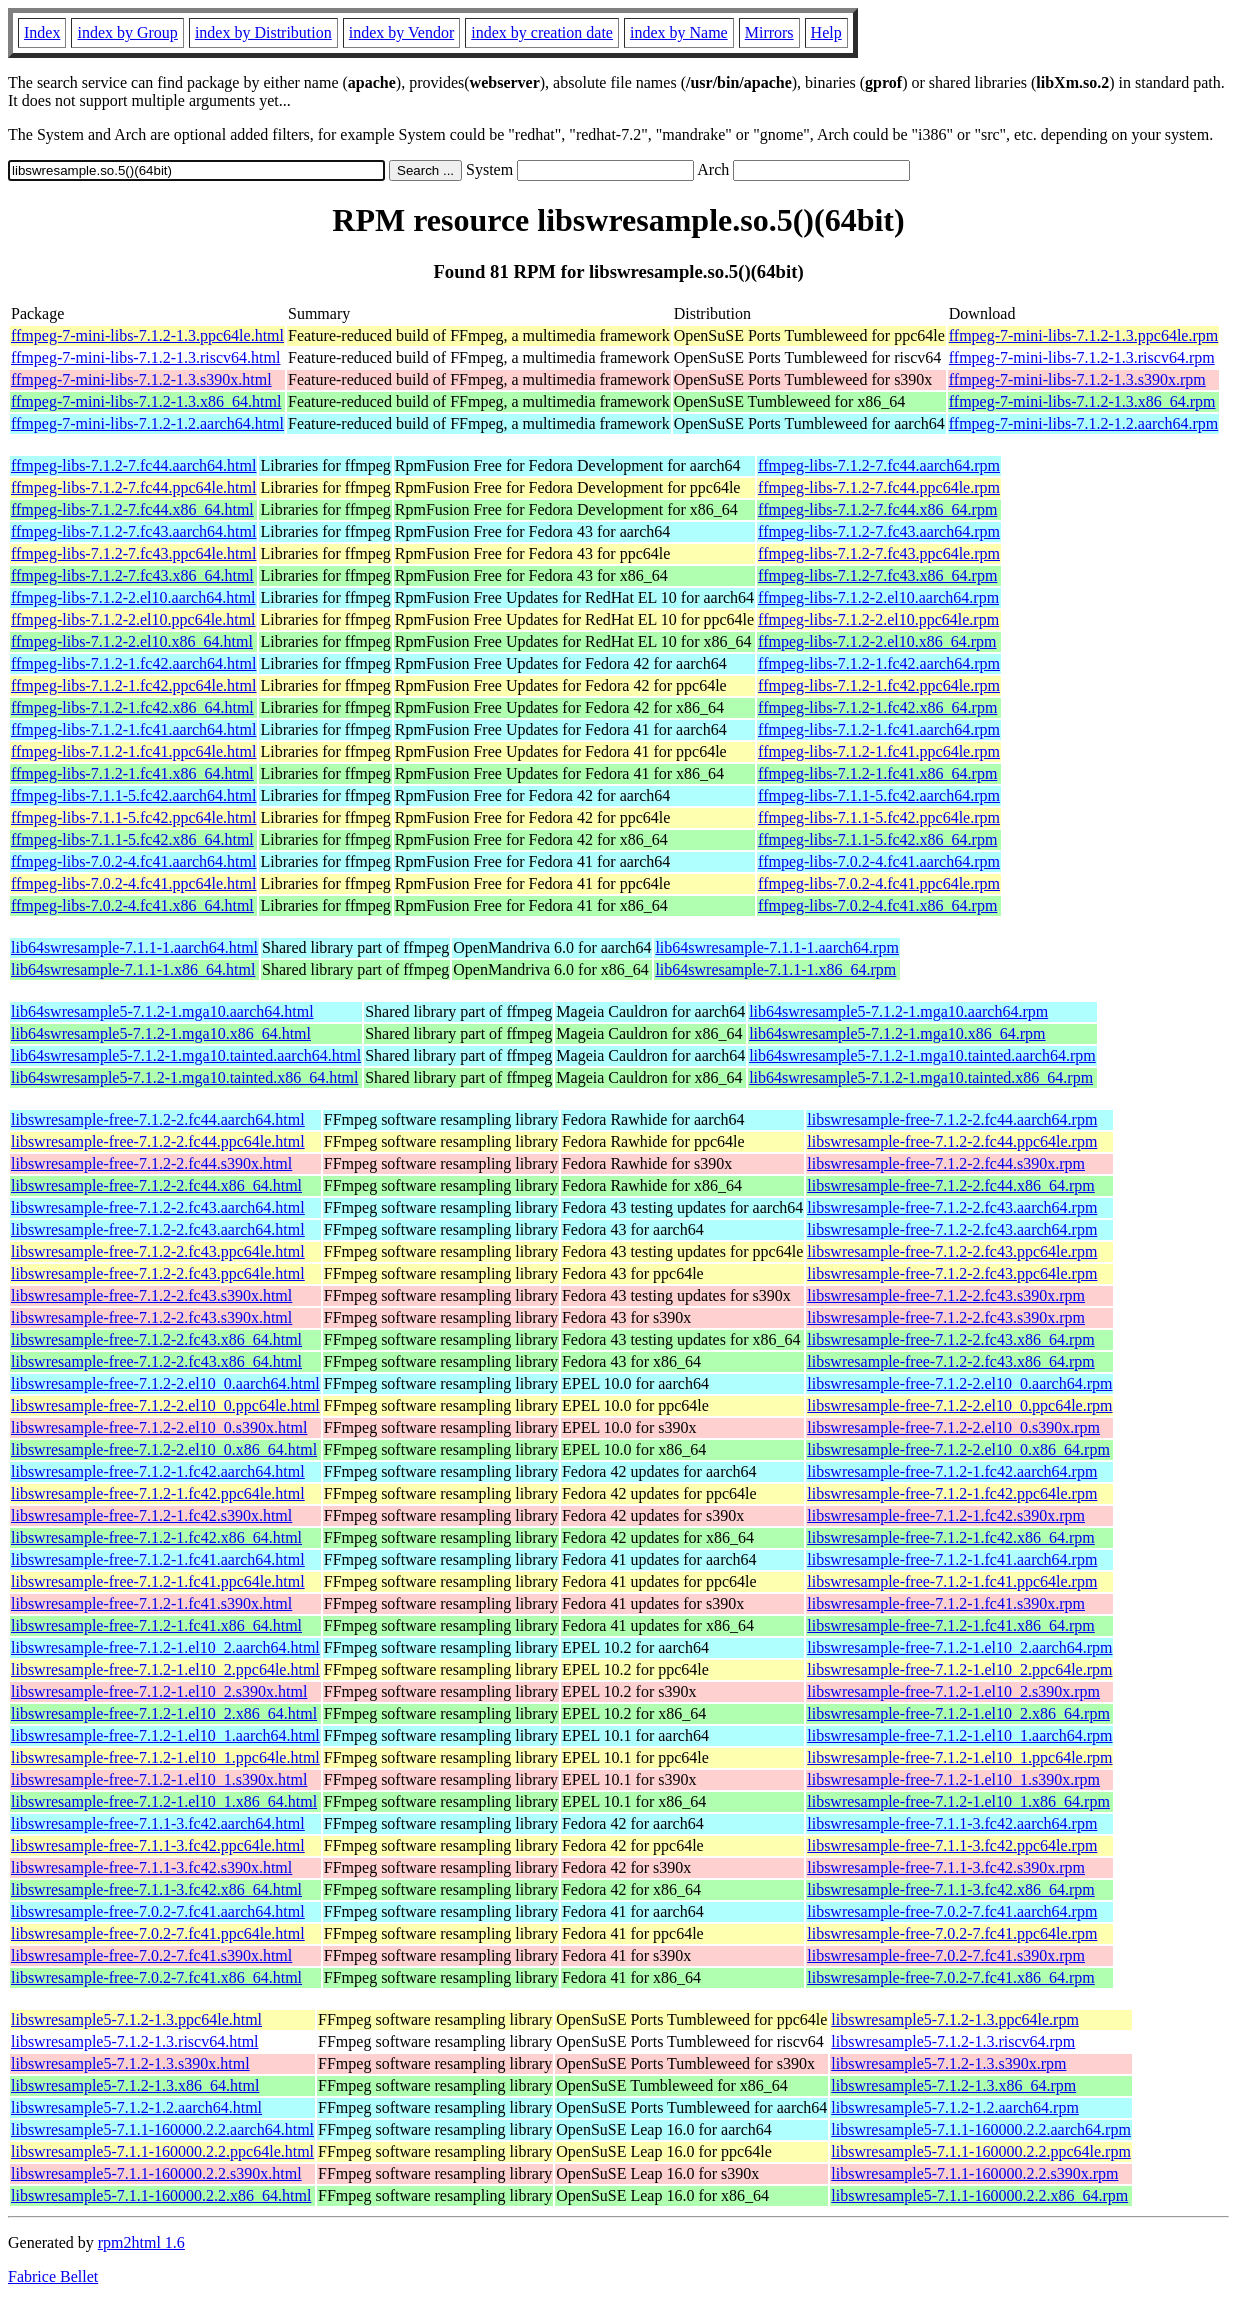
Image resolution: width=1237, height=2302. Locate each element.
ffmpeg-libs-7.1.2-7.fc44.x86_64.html (132, 509)
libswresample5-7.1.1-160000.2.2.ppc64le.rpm (981, 2151)
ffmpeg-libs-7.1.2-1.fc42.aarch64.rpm (879, 663)
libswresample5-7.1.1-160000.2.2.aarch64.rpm (980, 2129)
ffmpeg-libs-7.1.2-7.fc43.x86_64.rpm (877, 575)
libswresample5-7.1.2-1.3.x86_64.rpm (953, 2085)
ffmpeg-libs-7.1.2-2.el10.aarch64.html (133, 597)
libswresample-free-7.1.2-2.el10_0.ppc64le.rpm (959, 1405)
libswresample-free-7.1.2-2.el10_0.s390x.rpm (953, 1427)
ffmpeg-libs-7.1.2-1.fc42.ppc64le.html (133, 685)
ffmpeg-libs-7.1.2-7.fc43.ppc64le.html (133, 553)
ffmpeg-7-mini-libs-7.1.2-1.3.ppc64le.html (147, 335)
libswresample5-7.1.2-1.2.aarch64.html (136, 2107)
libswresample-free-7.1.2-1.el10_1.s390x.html (159, 1779)
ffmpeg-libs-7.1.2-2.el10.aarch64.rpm (878, 597)
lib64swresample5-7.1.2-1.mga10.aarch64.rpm (898, 1011)
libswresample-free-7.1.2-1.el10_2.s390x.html (159, 1691)
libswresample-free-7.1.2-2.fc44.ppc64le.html (158, 1141)
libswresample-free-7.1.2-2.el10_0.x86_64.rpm (958, 1449)
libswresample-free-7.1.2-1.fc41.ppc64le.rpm (952, 1581)
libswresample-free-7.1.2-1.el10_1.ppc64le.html (165, 1757)
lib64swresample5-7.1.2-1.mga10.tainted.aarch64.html (186, 1055)
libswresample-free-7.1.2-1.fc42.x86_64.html (156, 1537)
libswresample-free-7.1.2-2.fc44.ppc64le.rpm (952, 1141)
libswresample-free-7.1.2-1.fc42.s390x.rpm (946, 1515)
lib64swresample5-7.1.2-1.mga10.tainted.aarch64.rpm (922, 1055)
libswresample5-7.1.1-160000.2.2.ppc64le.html (162, 2151)
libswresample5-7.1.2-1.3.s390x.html (130, 2063)
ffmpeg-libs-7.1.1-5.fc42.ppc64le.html (133, 817)
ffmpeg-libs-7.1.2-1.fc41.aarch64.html (133, 729)
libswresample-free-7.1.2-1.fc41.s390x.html (151, 1603)
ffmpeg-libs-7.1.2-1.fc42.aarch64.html (133, 663)
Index (42, 32)
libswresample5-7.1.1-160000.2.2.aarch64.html (162, 2129)
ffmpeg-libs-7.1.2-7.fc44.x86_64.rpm (877, 509)
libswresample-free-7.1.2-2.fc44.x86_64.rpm (950, 1185)
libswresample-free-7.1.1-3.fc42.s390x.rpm (946, 1867)
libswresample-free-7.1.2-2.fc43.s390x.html (151, 1295)
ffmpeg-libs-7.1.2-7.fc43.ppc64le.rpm (879, 553)
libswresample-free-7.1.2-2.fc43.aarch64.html (158, 1207)
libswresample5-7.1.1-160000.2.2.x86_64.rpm (979, 2195)
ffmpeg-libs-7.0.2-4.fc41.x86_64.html (132, 905)
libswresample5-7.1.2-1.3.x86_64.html (135, 2085)
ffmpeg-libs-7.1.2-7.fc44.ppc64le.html (133, 487)
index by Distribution (263, 32)
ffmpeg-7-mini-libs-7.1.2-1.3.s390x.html (141, 379)
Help (826, 32)
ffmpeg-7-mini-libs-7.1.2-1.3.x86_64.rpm (1082, 401)
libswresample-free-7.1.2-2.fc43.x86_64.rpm (950, 1339)
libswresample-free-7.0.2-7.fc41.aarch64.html (158, 1911)
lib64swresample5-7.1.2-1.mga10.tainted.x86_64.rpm (921, 1077)
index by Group (127, 32)
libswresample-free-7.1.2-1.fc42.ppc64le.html (158, 1493)
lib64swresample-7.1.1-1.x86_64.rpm (775, 969)
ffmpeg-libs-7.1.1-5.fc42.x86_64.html (132, 839)
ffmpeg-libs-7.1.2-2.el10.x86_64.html (132, 641)
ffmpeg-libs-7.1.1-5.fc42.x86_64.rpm (877, 839)
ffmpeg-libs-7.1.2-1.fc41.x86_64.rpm (877, 773)
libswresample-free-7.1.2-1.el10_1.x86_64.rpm (958, 1801)
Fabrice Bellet (53, 2276)
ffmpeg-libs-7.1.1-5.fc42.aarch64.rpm (879, 795)
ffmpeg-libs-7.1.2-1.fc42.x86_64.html (132, 707)
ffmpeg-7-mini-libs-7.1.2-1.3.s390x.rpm (1077, 379)
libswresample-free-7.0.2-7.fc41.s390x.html (151, 1955)
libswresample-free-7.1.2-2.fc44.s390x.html (151, 1163)
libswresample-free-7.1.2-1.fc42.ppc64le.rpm (952, 1493)
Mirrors (769, 32)
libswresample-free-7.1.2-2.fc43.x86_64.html (156, 1339)
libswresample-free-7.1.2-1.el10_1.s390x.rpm (953, 1779)
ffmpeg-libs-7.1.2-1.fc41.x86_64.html (132, 773)
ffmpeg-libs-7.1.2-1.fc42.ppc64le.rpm (879, 685)
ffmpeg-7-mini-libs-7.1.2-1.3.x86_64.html (146, 401)
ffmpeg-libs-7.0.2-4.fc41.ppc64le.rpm (879, 883)
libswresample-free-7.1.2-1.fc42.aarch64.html (158, 1471)
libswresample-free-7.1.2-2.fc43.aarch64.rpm (952, 1207)
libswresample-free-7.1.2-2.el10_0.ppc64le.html (165, 1405)
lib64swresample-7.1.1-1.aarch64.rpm (776, 947)
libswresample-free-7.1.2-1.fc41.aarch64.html (158, 1559)
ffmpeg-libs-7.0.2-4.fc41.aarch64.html (133, 861)
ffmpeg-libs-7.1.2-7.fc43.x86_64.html (132, 575)
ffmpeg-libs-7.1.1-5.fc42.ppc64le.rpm (879, 817)
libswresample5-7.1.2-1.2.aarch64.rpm (954, 2107)
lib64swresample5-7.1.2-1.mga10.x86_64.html (161, 1033)
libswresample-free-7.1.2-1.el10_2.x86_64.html (164, 1713)
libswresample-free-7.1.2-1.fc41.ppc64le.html (158, 1581)
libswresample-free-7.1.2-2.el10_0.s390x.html (159, 1427)
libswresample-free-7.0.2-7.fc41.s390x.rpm (946, 1955)
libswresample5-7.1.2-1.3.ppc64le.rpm (955, 2019)
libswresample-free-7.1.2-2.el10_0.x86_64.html (164, 1449)
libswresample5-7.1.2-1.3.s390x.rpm (948, 2063)
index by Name (679, 32)
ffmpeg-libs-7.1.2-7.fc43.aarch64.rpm (879, 531)
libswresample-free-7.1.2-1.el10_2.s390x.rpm (953, 1691)
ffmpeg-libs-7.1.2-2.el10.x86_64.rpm (877, 641)
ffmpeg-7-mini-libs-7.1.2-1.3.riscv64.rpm (1082, 357)
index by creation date (542, 32)
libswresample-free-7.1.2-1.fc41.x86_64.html (156, 1625)
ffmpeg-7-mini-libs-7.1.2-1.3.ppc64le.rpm (1083, 335)
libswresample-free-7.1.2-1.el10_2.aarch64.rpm (959, 1647)
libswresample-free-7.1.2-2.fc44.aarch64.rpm (952, 1119)
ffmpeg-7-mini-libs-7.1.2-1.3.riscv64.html (145, 357)
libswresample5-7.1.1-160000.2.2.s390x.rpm (974, 2173)
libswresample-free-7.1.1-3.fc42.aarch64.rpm (952, 1823)
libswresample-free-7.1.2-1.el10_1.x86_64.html (164, 1801)
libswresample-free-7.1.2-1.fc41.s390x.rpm (946, 1603)
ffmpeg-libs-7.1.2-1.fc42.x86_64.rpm (877, 707)
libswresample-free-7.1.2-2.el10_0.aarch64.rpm (959, 1383)
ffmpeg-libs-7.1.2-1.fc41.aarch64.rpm (879, 729)
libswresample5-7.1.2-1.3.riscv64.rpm (953, 2041)
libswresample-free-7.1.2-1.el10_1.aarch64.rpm (959, 1735)
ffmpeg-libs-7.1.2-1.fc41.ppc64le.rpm (879, 751)
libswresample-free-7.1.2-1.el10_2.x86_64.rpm (958, 1713)
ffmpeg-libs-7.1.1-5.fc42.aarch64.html (133, 795)
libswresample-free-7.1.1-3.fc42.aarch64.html (158, 1823)
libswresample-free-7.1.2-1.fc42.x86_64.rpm (950, 1537)
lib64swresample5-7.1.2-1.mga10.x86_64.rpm (897, 1033)
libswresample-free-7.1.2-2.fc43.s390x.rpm (946, 1295)
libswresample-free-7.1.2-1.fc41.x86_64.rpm (950, 1625)
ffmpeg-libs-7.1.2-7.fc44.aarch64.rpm (879, 465)
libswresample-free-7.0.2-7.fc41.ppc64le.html (158, 1933)
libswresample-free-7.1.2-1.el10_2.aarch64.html (165, 1647)
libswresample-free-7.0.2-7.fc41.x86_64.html (156, 1977)
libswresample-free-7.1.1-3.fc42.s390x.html (151, 1867)
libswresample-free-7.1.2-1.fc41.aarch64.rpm (952, 1559)
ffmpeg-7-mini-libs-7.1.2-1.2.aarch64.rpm (1083, 423)
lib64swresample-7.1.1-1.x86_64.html (133, 969)
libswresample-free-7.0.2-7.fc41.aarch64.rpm (952, 1911)
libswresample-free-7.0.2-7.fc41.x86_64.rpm (950, 1977)
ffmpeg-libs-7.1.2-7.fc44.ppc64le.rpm (879, 487)
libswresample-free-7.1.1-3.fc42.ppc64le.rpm (952, 1845)
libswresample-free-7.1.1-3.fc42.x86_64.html (156, 1889)
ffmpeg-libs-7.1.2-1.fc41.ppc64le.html (133, 751)
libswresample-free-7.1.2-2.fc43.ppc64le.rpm (952, 1251)
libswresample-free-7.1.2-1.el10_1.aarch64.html (165, 1735)
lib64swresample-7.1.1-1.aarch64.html (134, 947)
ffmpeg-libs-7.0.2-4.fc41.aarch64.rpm (879, 861)
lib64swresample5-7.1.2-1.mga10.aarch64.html (162, 1011)
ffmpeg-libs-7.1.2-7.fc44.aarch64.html (133, 465)
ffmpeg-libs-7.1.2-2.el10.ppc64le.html (133, 619)
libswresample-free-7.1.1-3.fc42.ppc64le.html (158, 1845)
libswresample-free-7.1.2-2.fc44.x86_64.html (156, 1185)
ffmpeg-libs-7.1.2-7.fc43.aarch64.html (133, 531)
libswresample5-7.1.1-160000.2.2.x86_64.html (161, 2195)
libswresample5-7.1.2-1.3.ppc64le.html (136, 2019)
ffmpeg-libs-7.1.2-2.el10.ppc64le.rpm (878, 619)
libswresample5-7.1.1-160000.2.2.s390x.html (156, 2173)
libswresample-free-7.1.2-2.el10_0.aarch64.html (165, 1383)
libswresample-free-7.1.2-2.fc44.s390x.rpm (946, 1163)
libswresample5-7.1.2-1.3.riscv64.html (135, 2041)
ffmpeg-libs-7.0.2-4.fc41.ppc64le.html (133, 883)
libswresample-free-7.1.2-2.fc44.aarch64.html (158, 1119)
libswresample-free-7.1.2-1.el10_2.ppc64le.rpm (959, 1669)
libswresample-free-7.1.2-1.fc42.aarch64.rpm (952, 1471)
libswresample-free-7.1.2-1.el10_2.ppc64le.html (165, 1669)
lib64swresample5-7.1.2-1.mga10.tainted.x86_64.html (185, 1077)
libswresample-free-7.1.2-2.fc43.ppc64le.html (158, 1251)
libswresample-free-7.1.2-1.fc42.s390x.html (151, 1515)
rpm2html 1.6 (141, 2242)
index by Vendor (401, 32)
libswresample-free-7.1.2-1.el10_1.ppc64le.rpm (959, 1757)
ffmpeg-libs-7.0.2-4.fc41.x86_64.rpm (877, 905)
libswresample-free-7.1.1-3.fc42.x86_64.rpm (950, 1889)
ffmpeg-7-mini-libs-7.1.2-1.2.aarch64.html (147, 423)
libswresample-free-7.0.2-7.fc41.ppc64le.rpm (952, 1933)
